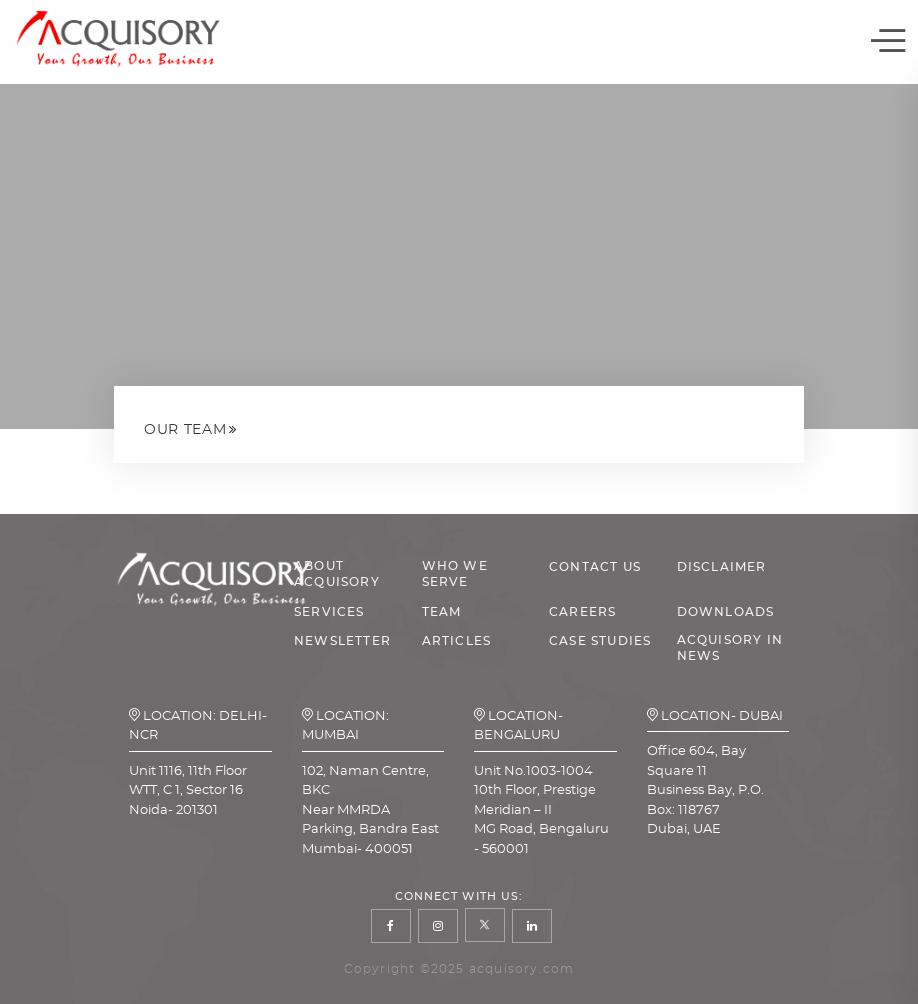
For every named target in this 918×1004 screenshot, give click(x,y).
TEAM (442, 612)
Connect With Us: (459, 896)
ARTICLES (457, 641)
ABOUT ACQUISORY (337, 574)
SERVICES (329, 612)
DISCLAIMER (722, 567)
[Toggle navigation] (888, 42)
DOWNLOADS (726, 612)
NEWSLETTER (342, 641)
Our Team (185, 430)
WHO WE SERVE (455, 574)
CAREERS (582, 612)
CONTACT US (595, 567)
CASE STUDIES (600, 641)
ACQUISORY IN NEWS (730, 648)
